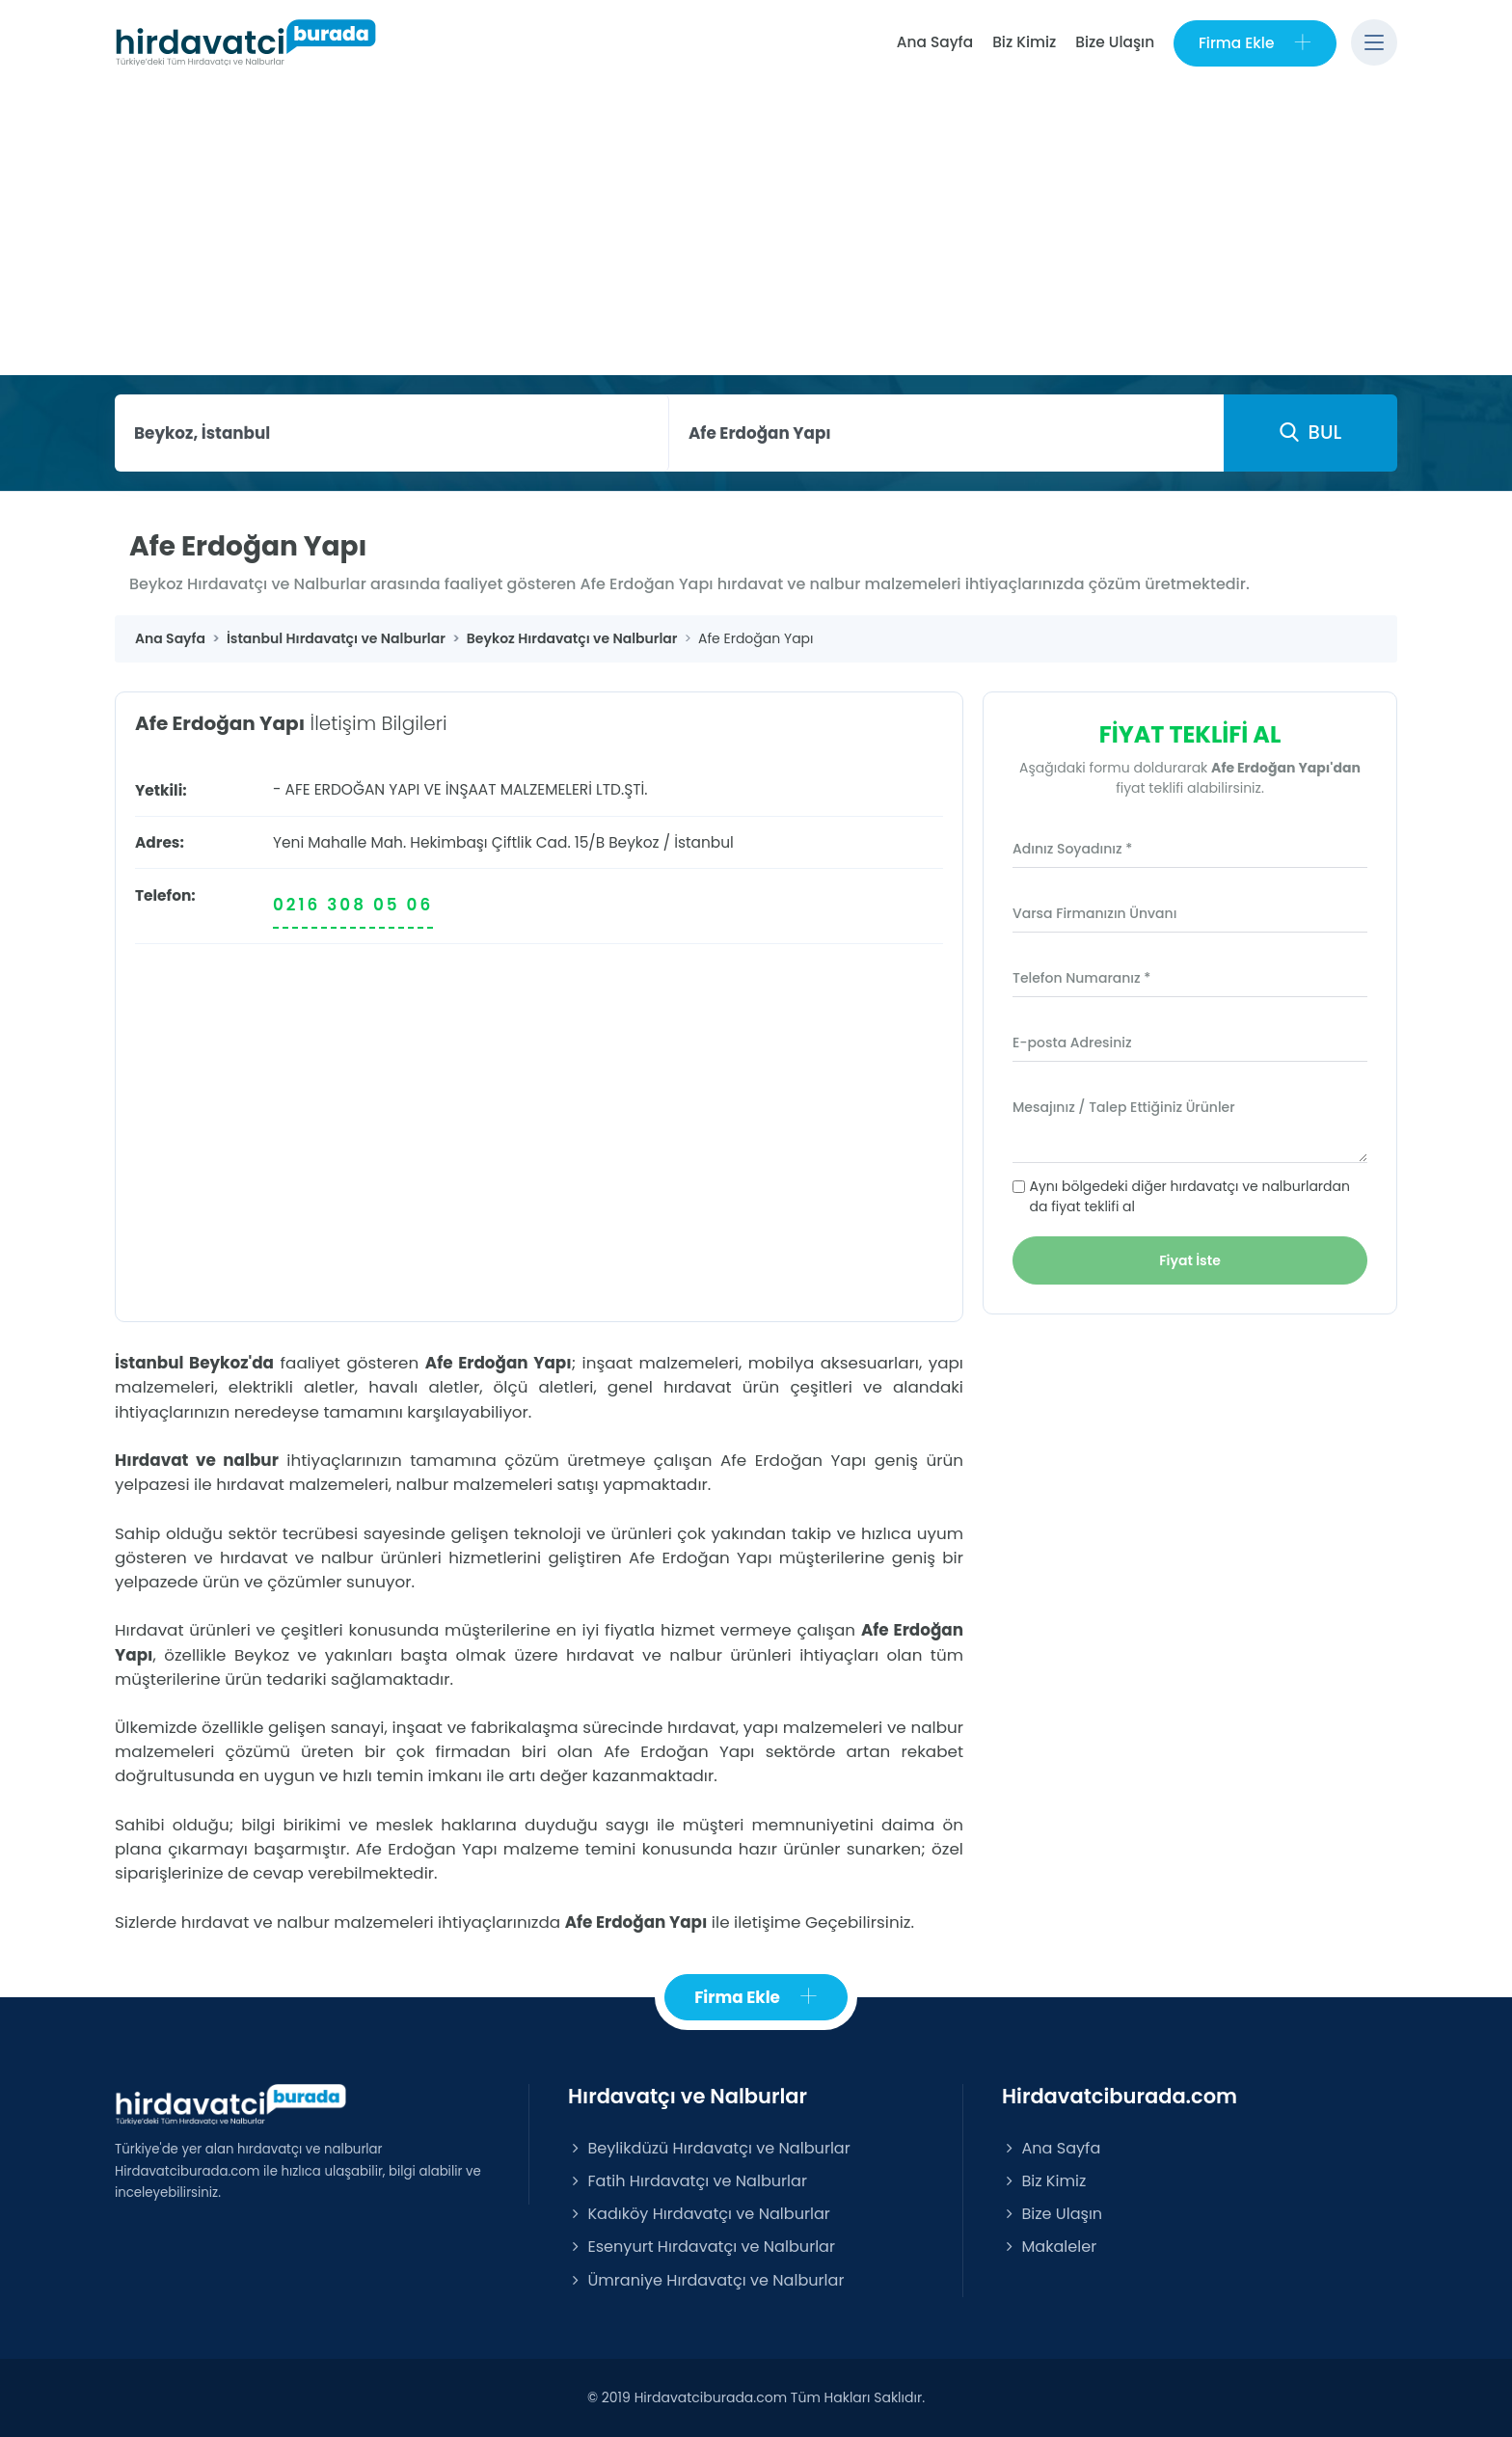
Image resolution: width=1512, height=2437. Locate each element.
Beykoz (633, 842)
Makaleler (1049, 2247)
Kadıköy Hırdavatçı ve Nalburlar (699, 2214)
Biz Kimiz (1024, 42)
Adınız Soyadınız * (1072, 848)
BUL (1310, 432)
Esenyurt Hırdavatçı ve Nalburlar (701, 2247)
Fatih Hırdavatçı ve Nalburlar (687, 2181)
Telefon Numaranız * (1081, 978)
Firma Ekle (1255, 43)
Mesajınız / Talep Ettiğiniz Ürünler (1123, 1107)
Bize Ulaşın (1114, 42)
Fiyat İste (1190, 1260)
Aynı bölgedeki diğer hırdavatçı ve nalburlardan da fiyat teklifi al (1190, 1196)
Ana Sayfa (934, 42)
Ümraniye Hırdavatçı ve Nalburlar (706, 2280)
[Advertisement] (756, 230)
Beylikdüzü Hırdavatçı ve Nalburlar (709, 2148)
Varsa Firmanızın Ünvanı (1094, 913)
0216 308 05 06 (353, 904)
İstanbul (704, 842)
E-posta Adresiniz (1072, 1042)
